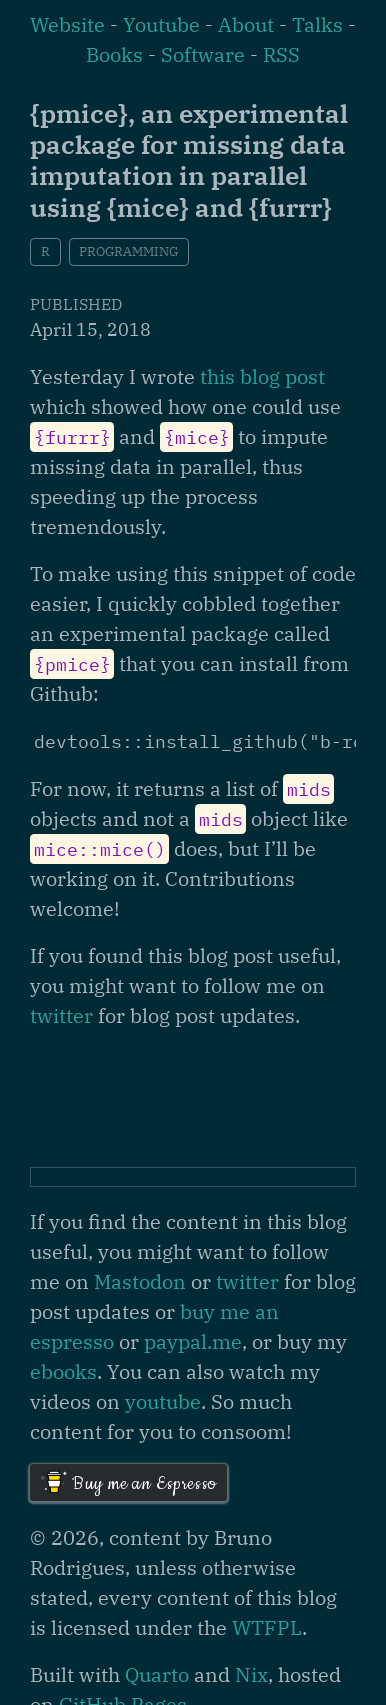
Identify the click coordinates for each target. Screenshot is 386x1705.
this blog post (262, 376)
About (246, 24)
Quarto (157, 1674)
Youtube (161, 24)
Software (203, 54)
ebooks (63, 1371)
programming (128, 251)
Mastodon (140, 1281)
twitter (61, 1015)
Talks (317, 24)
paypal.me (193, 1341)
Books (114, 54)
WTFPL (267, 1627)
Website (67, 24)
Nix (251, 1674)
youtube (163, 1401)
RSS (281, 54)
